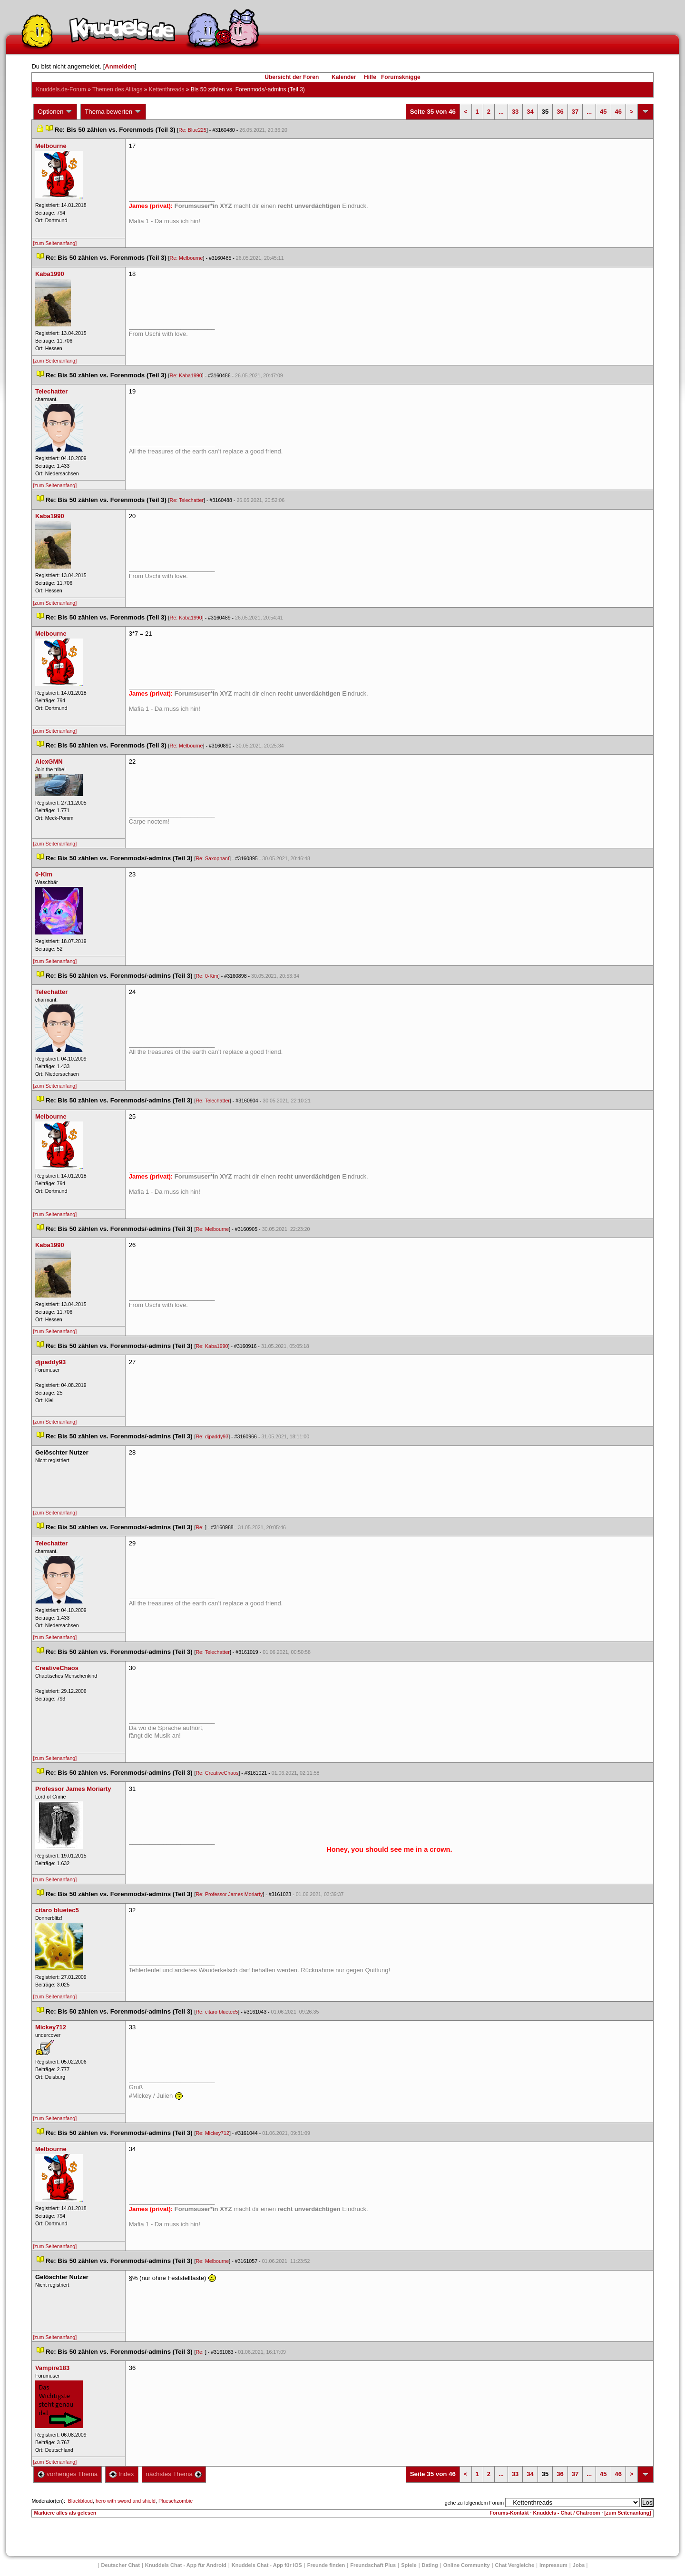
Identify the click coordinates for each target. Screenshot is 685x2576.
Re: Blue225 (192, 130)
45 (603, 111)
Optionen (55, 112)
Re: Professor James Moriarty (229, 1894)
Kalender (344, 77)
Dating (430, 2565)
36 (560, 111)
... (501, 111)
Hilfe (370, 77)
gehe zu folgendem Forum (474, 2503)
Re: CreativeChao (217, 1773)
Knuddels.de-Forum (61, 89)
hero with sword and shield (126, 2501)
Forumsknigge (401, 77)
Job (579, 2565)
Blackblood (80, 2501)
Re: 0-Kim (207, 976)
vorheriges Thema (68, 2474)
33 (515, 111)
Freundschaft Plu (373, 2565)
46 (618, 111)
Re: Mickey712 (212, 2133)
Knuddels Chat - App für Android (185, 2565)
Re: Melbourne (186, 258)
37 (575, 111)
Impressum (553, 2565)
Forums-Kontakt (508, 2513)
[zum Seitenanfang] (55, 243)
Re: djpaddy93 (212, 1436)
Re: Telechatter (187, 500)
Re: (200, 1527)
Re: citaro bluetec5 (217, 2012)
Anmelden (120, 66)
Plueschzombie (175, 2501)
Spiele (408, 2565)
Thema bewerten (113, 112)
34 (530, 111)
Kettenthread (167, 89)
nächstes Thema (174, 2474)
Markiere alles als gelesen (65, 2513)
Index (121, 2474)
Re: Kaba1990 (186, 375)
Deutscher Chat (120, 2565)
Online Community (466, 2565)
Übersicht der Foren (291, 77)
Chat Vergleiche (515, 2565)
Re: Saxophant (212, 858)
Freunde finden (326, 2565)
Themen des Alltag (117, 89)
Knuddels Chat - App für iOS (267, 2565)
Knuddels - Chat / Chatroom (566, 2513)
